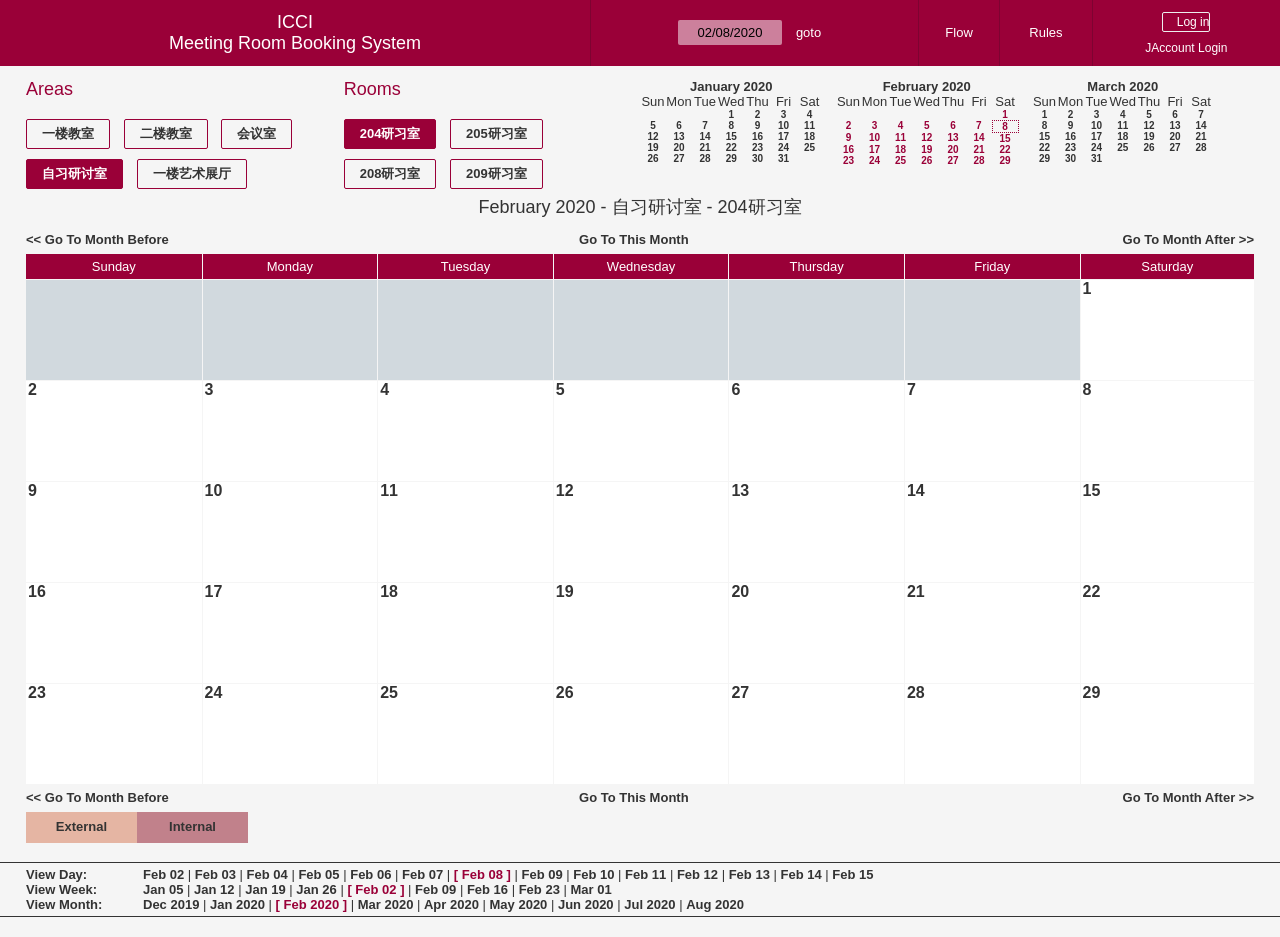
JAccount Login (1186, 48)
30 (757, 158)
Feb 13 (749, 874)
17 (783, 136)
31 (783, 158)
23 (757, 147)
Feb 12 (697, 874)
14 (704, 136)
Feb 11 (645, 874)
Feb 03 (215, 874)
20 (678, 147)
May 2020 (519, 904)
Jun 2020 (586, 904)
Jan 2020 (237, 904)
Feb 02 (163, 874)
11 (809, 125)
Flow (958, 32)
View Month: (64, 904)
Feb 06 (370, 874)
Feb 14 (800, 874)
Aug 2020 (715, 904)
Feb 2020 (312, 904)
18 (809, 136)
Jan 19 (265, 889)
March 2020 (1122, 86)
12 (652, 136)
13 (678, 136)
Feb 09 (541, 874)
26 (652, 158)
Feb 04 (267, 874)
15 (731, 136)
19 (652, 147)
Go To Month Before (107, 239)
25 (809, 147)
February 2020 (927, 86)
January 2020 (731, 86)
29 (731, 158)
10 (783, 125)
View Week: (61, 889)
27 (678, 158)
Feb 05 (318, 874)
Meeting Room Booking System (295, 43)
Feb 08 (482, 874)
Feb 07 (422, 874)
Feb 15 (852, 874)
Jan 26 (316, 889)
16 (757, 136)
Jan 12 (214, 889)
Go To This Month (634, 239)
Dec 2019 (171, 904)
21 (704, 147)
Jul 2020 (649, 904)
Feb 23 (539, 889)
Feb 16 (487, 889)
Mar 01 (590, 889)
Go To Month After (1179, 239)
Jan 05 (163, 889)
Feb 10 (593, 874)
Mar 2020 (386, 904)
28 (704, 158)
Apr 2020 (451, 904)
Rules (1045, 32)
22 (731, 147)
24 (783, 147)
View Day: (56, 874)
